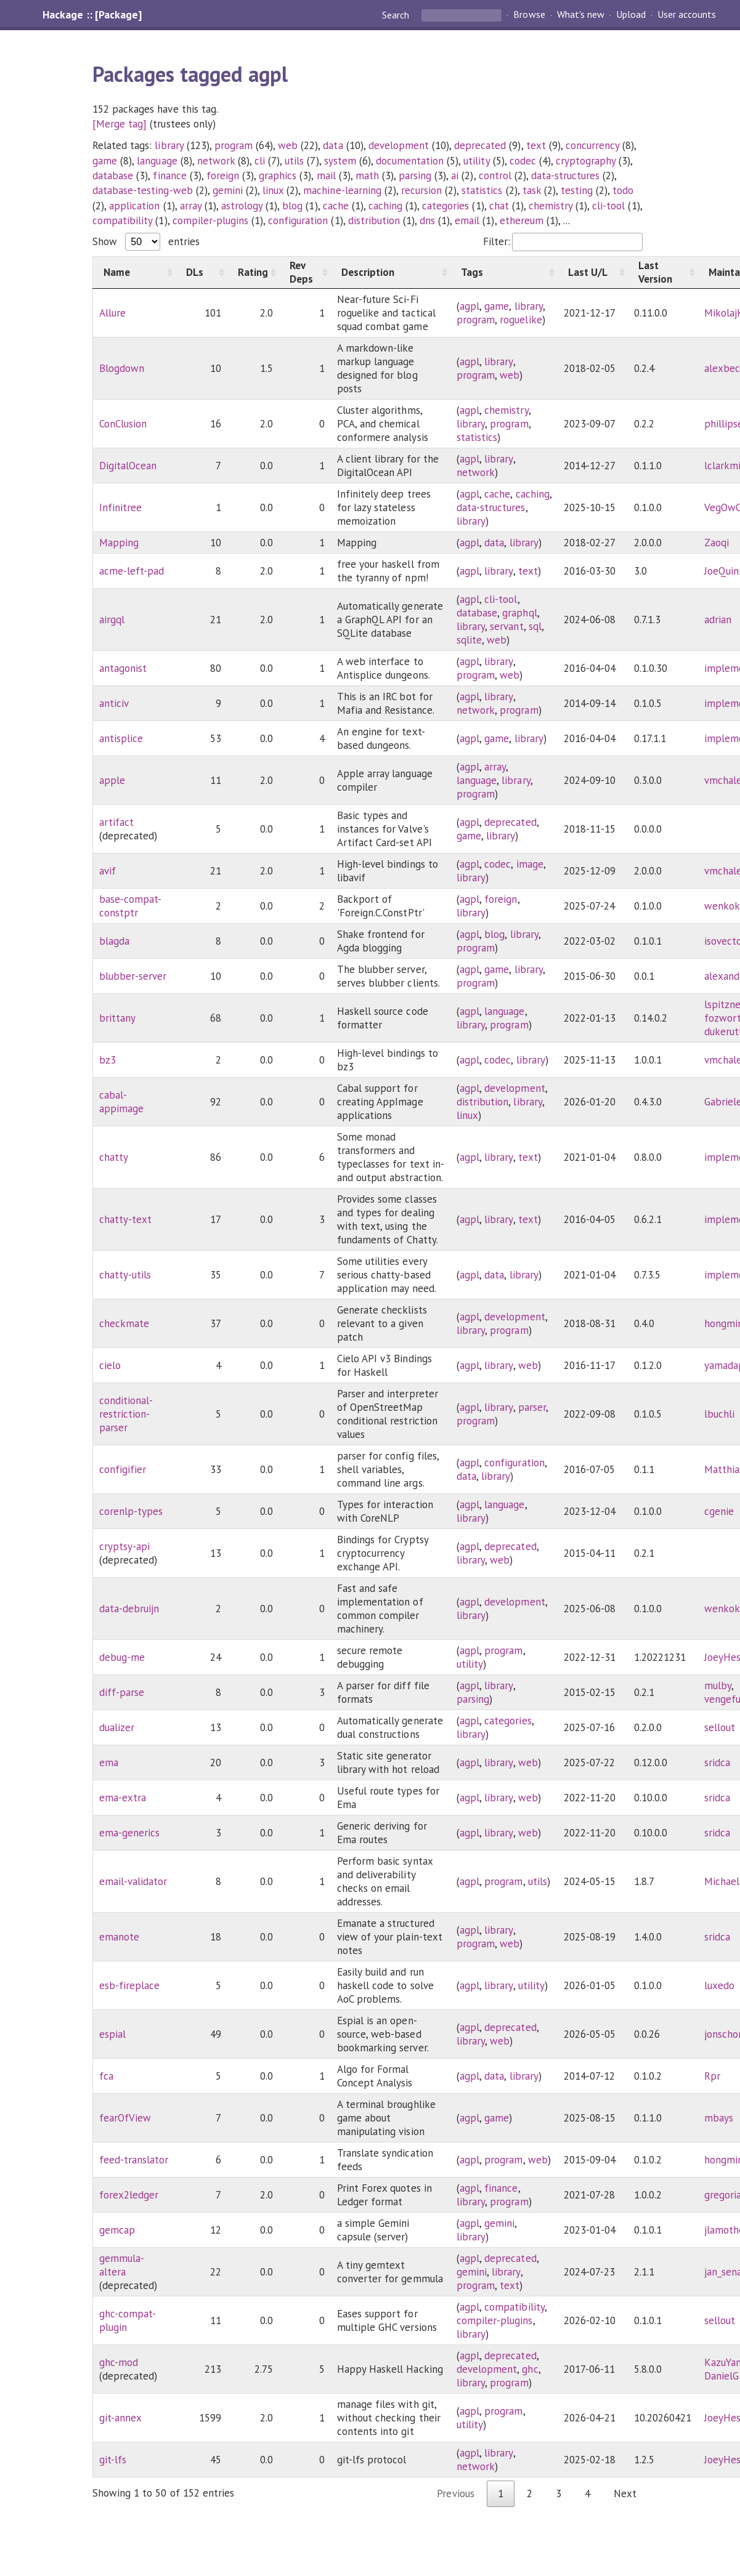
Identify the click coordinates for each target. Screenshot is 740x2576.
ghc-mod (118, 2362)
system (340, 161)
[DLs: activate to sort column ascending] (201, 273)
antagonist (123, 668)
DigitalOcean (128, 465)
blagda (114, 941)
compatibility (122, 220)
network (216, 161)
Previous (455, 2493)
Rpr (712, 2076)
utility (476, 161)
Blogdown (121, 368)
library (169, 145)
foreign (222, 175)
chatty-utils (125, 1275)
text (536, 145)
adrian (717, 619)
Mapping (119, 542)
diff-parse (121, 1692)
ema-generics (129, 1832)
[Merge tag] (119, 124)
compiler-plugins (210, 220)
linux (272, 190)
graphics (277, 175)
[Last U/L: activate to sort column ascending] (593, 273)
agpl (469, 306)
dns (427, 220)
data (333, 145)
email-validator (133, 1881)
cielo (110, 1365)
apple (112, 780)
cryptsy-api (124, 1546)
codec (523, 161)
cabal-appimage (121, 1101)
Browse (529, 15)
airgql (111, 619)
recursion (421, 190)
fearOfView (125, 2118)
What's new (580, 15)
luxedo (719, 1985)
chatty (113, 1157)
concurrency (592, 145)
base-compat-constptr (130, 905)
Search (397, 15)
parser (532, 1407)
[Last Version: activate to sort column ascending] (663, 273)
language (157, 161)
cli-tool (608, 205)
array (190, 205)
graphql (519, 613)
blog (292, 205)
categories (445, 205)
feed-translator (133, 2159)
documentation (410, 161)
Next (625, 2493)
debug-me (122, 1657)
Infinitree (120, 507)
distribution (374, 220)
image (529, 864)
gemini (228, 190)
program (233, 145)
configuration (298, 220)
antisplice (121, 738)
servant (506, 626)
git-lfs (112, 2459)
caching (385, 205)
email (467, 220)
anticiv (114, 703)
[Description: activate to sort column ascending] (390, 273)
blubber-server (132, 976)
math (367, 175)
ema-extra (122, 1797)
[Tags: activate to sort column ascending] (504, 273)
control (495, 175)
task (531, 190)
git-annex (120, 2418)
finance (169, 175)
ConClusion (123, 423)
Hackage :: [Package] (92, 14)
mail (326, 175)
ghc (530, 2369)
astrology (241, 205)
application (134, 205)
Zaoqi (716, 542)
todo (622, 190)
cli (259, 161)
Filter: (563, 241)
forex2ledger (128, 2195)
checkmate (124, 1323)
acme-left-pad (131, 571)
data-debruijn (129, 1608)
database (112, 175)
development (398, 145)
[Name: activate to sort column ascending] (134, 273)
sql (535, 626)
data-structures (565, 175)
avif (107, 871)
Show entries (146, 241)
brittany (117, 1018)
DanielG (721, 2376)
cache (336, 205)
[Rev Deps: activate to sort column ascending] (305, 273)
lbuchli (719, 1414)
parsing (415, 175)
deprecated (480, 145)
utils (294, 161)
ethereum (521, 220)
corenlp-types (131, 1511)
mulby (717, 1685)
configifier (122, 1469)
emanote (119, 1937)
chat (499, 205)
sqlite (469, 640)
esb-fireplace (129, 1985)
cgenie (719, 1511)
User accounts (686, 15)
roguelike (521, 319)
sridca (717, 1762)
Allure (112, 313)
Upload (631, 15)
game (104, 161)
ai (454, 175)
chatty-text (125, 1219)
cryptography (586, 161)
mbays (718, 2118)
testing (577, 190)
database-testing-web (142, 190)
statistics (481, 190)
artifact (116, 822)
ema (108, 1762)
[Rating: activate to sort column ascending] (253, 273)
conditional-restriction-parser (126, 1414)
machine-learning (342, 190)
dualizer (116, 1727)
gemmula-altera (121, 2265)
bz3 (107, 1060)
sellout (719, 1727)
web (288, 145)
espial (112, 2034)
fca (106, 2076)
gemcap (117, 2230)
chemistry (550, 205)
